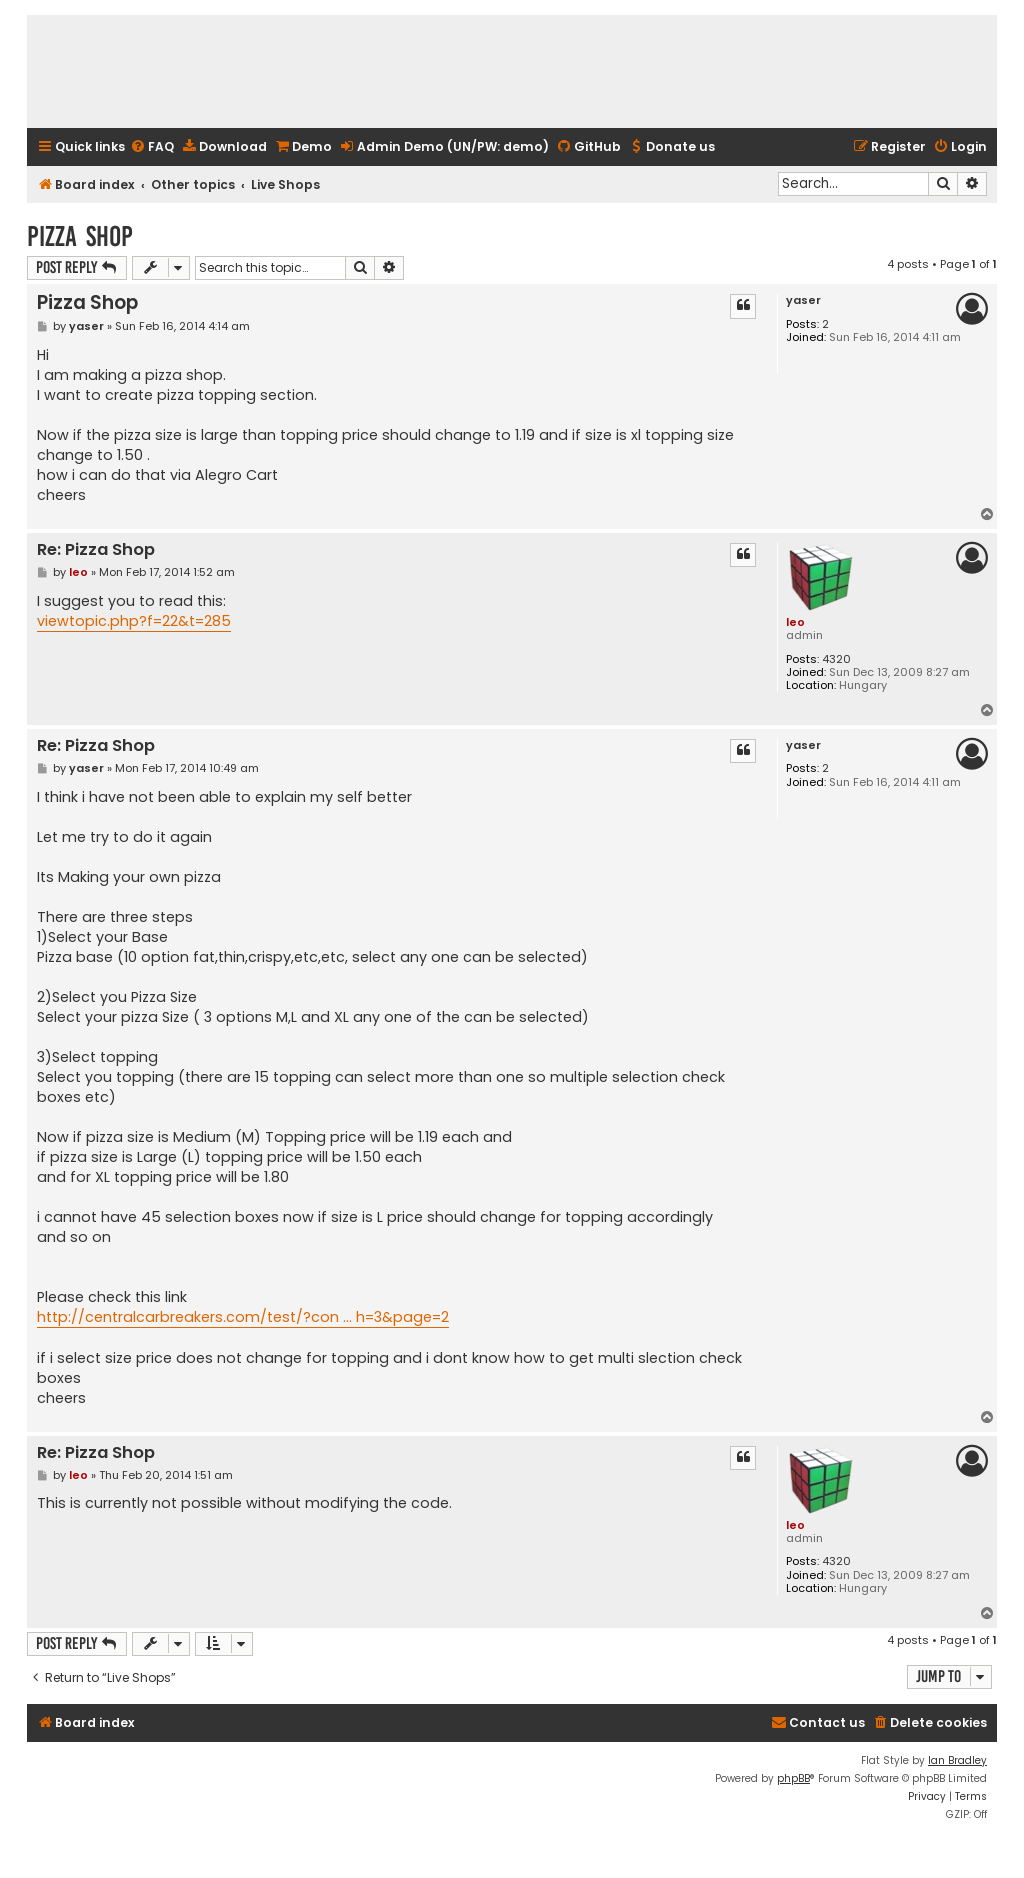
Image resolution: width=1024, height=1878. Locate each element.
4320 (836, 659)
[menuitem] (152, 147)
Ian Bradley (957, 1760)
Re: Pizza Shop (96, 550)
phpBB (793, 1778)
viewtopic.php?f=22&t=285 (134, 621)
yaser (803, 300)
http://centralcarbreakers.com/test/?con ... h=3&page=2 (243, 1317)
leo (795, 622)
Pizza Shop (80, 236)
